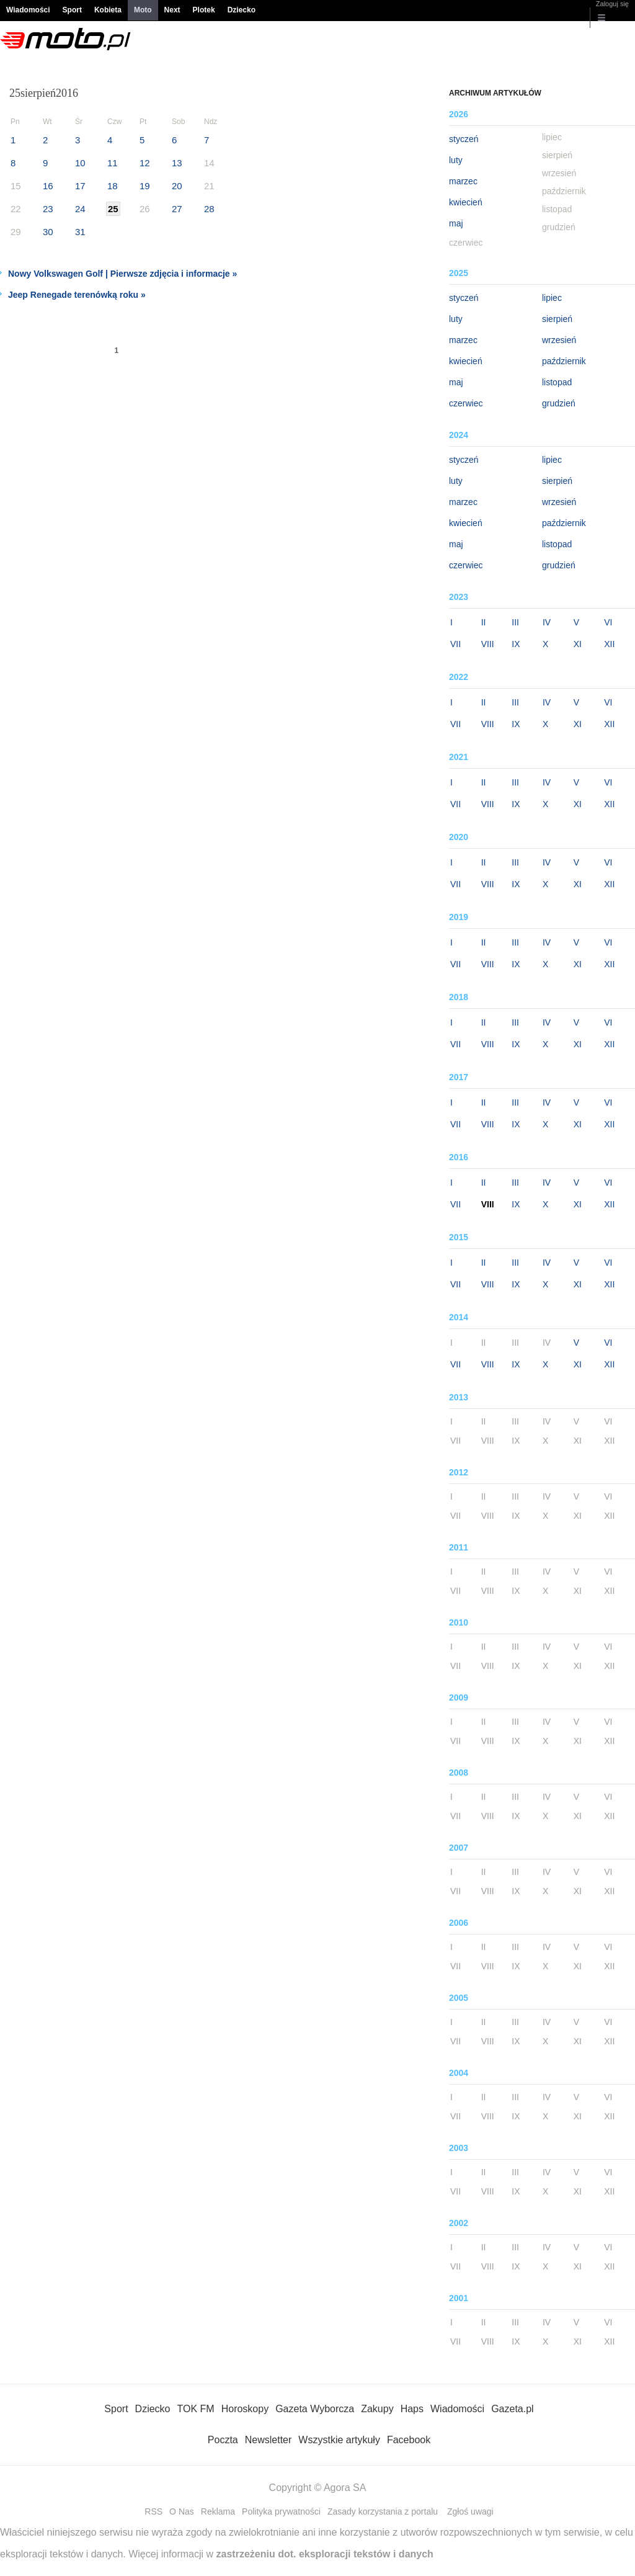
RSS (153, 2511)
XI (578, 644)
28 (209, 208)
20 (177, 186)
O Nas (181, 2511)
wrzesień (559, 340)
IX (516, 644)
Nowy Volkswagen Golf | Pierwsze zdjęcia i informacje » (122, 274)
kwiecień (465, 202)
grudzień (558, 403)
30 (48, 231)
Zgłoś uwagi (470, 2511)
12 (145, 163)
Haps (412, 2409)
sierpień (557, 319)
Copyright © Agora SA (317, 2487)
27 (177, 208)
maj (456, 223)
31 (80, 231)
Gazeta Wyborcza (314, 2409)
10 (80, 163)
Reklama (218, 2511)
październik (564, 361)
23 (48, 208)
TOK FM (196, 2409)
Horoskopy (245, 2409)
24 (80, 208)
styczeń (463, 139)
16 (48, 186)
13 (177, 163)
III (515, 622)
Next (172, 10)
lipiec (552, 298)
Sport (72, 10)
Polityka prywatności (281, 2511)
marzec (463, 181)
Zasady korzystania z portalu (382, 2511)
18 (112, 186)
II (483, 622)
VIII (487, 644)
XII (609, 644)
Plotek (204, 10)
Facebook (408, 2440)
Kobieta (108, 10)
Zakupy (377, 2409)
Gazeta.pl (512, 2409)
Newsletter (268, 2440)
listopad (557, 382)
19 (145, 186)
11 (112, 163)
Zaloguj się (612, 3)
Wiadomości (28, 10)
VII (455, 644)
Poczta (223, 2440)
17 (80, 186)
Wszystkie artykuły (339, 2440)
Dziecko (241, 10)
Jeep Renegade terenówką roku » (77, 295)
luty (456, 160)
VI (608, 622)
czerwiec (465, 403)
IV (547, 622)
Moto (143, 10)
